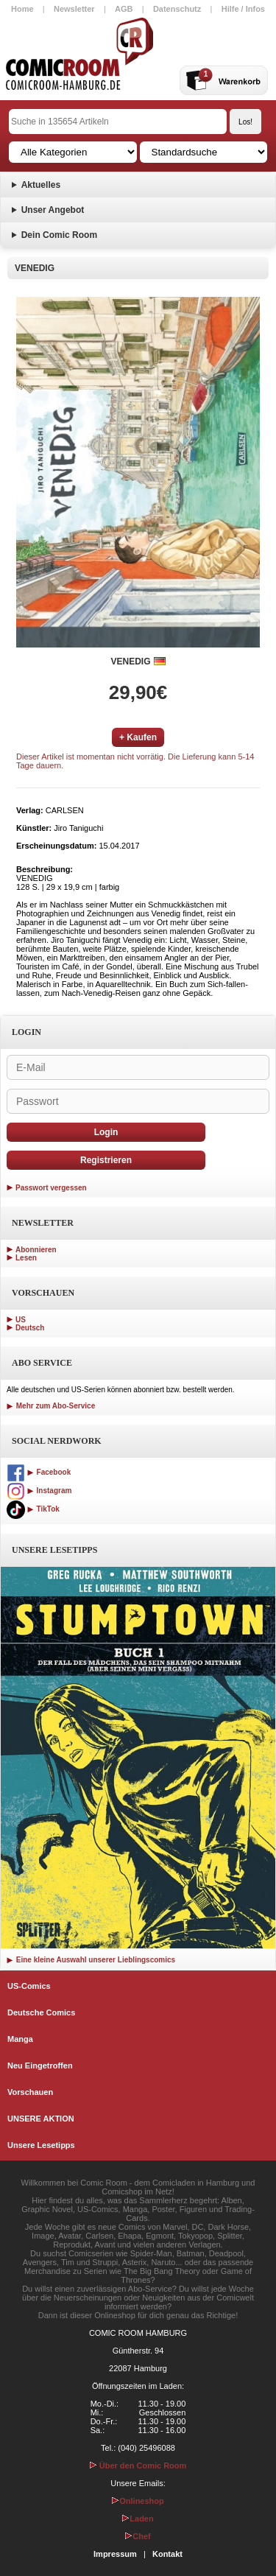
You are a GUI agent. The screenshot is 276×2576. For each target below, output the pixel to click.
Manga (20, 2039)
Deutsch (29, 1328)
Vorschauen (30, 2092)
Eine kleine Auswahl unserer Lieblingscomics (91, 1960)
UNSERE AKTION (40, 2118)
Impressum (115, 2553)
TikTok (33, 1509)
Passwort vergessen (51, 1188)
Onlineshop (138, 2500)
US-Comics (29, 1986)
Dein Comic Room (59, 235)
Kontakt (167, 2553)
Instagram (39, 1491)
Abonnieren (36, 1250)
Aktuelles (40, 185)
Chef (137, 2536)
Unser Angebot (53, 210)
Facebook (39, 1472)
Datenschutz (177, 8)
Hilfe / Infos (243, 8)
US (20, 1320)
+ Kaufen (138, 737)
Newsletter (74, 8)
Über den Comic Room (138, 2465)
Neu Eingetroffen (40, 2065)
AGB (123, 8)
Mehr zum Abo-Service (51, 1406)
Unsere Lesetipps (41, 2145)
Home (22, 8)
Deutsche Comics (41, 2012)
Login (106, 1132)
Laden (137, 2518)
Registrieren (106, 1160)
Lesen (26, 1258)
